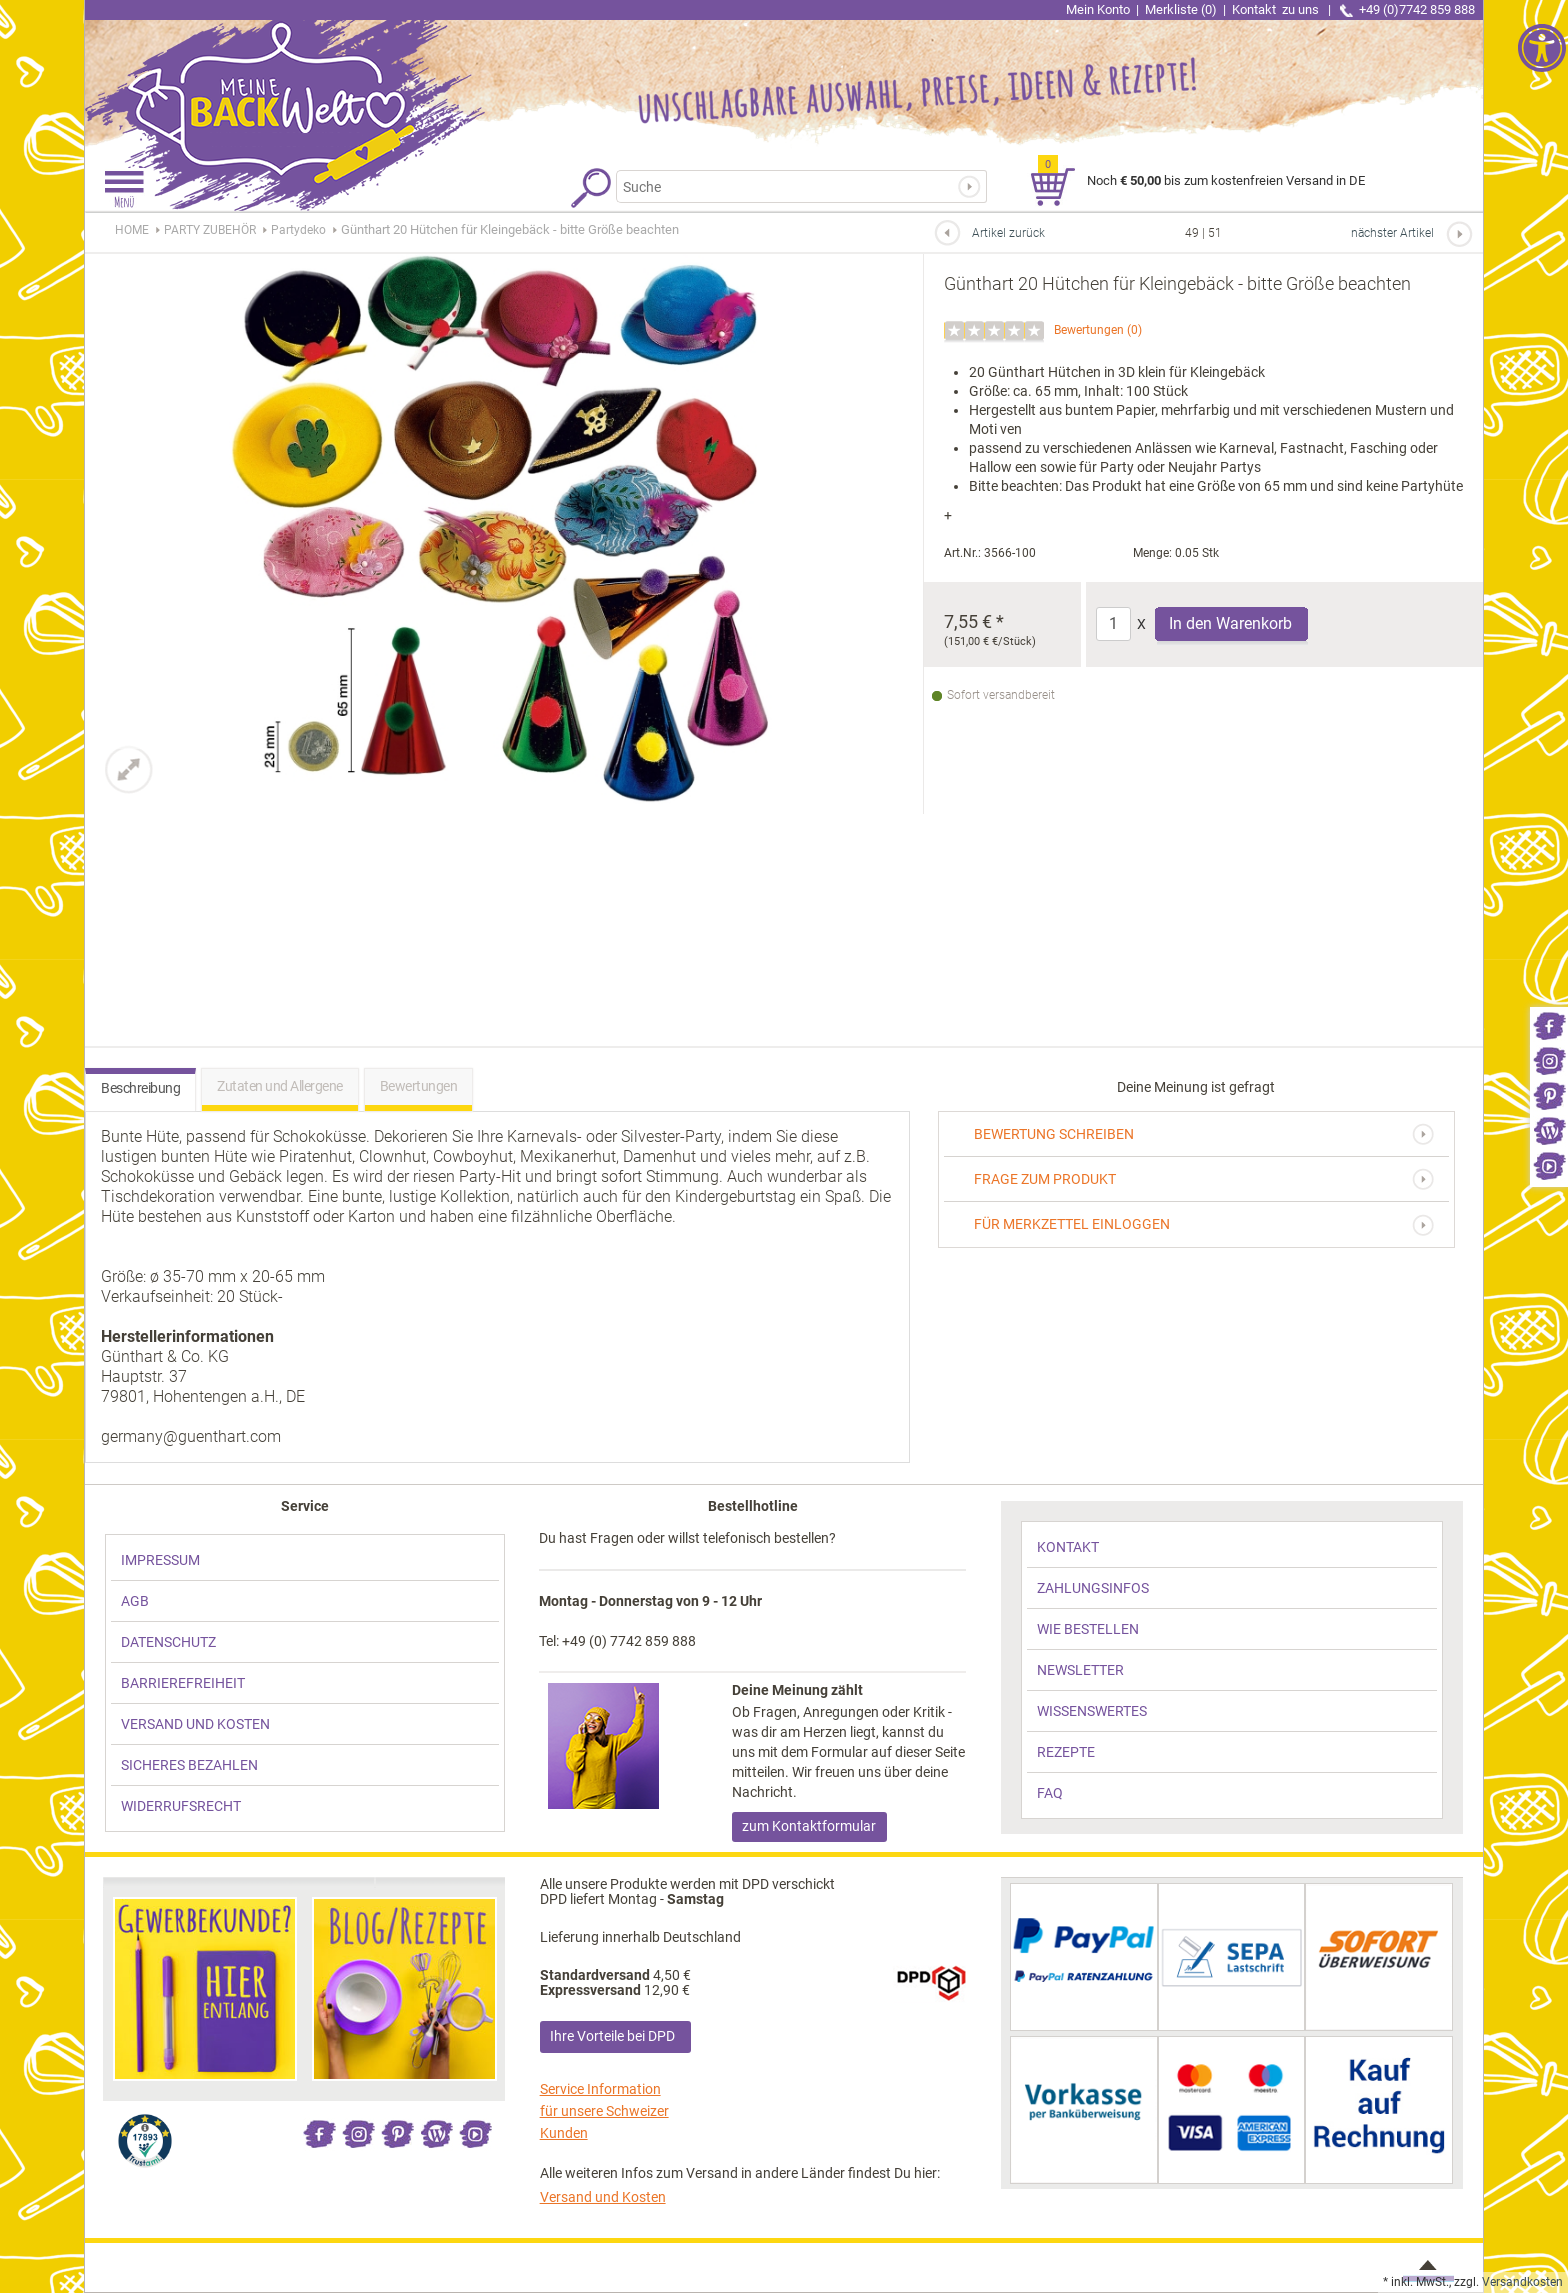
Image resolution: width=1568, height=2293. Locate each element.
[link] (1549, 1024)
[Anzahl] (1113, 624)
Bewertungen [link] (1089, 330)
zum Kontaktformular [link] (809, 1826)
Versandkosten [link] (1522, 2282)
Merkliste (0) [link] (1181, 9)
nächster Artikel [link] (1392, 233)
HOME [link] (132, 230)
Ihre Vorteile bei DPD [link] (612, 2036)
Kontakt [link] (1277, 9)
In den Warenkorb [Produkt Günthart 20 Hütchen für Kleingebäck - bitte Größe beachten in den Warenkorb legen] (1230, 623)
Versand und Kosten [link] (603, 2197)
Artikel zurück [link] (1008, 233)
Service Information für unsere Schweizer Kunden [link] (604, 2111)
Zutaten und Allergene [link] (280, 1086)
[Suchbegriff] (788, 186)
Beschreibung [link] (140, 1088)
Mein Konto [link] (1098, 9)
